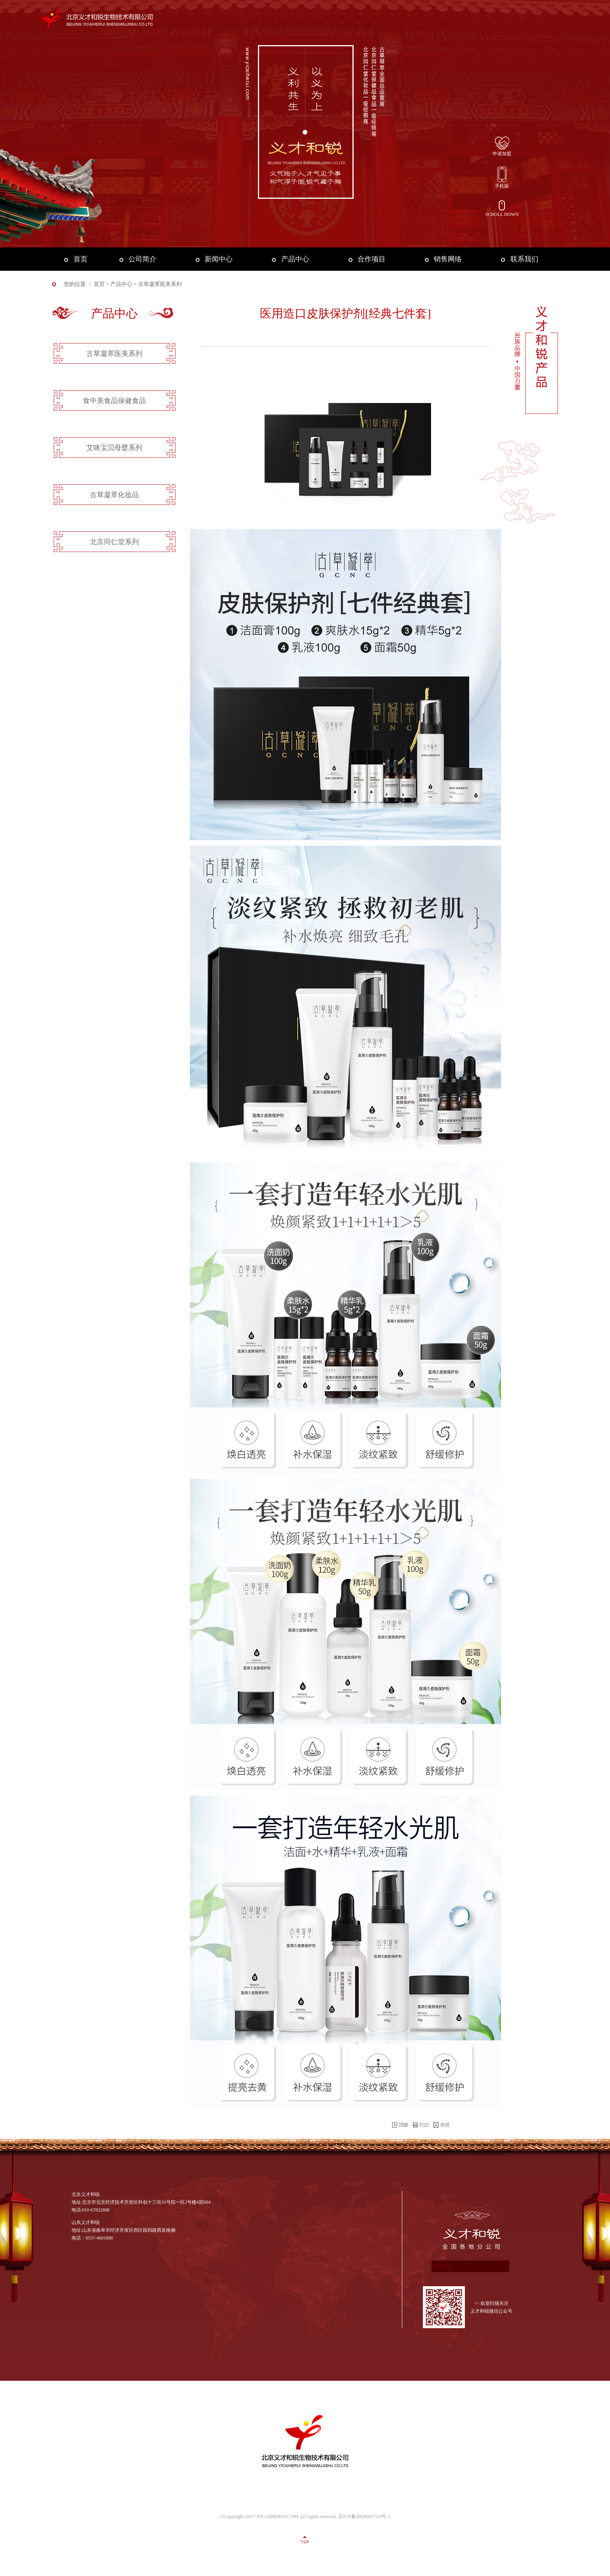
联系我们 (524, 259)
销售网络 (448, 259)
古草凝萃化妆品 (114, 495)
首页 (81, 259)
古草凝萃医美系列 (114, 353)
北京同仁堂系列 (114, 542)
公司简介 (142, 259)
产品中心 (295, 259)
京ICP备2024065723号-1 (364, 2516)
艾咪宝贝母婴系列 (114, 448)
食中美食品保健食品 (114, 401)
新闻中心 (219, 259)
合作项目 (372, 259)
